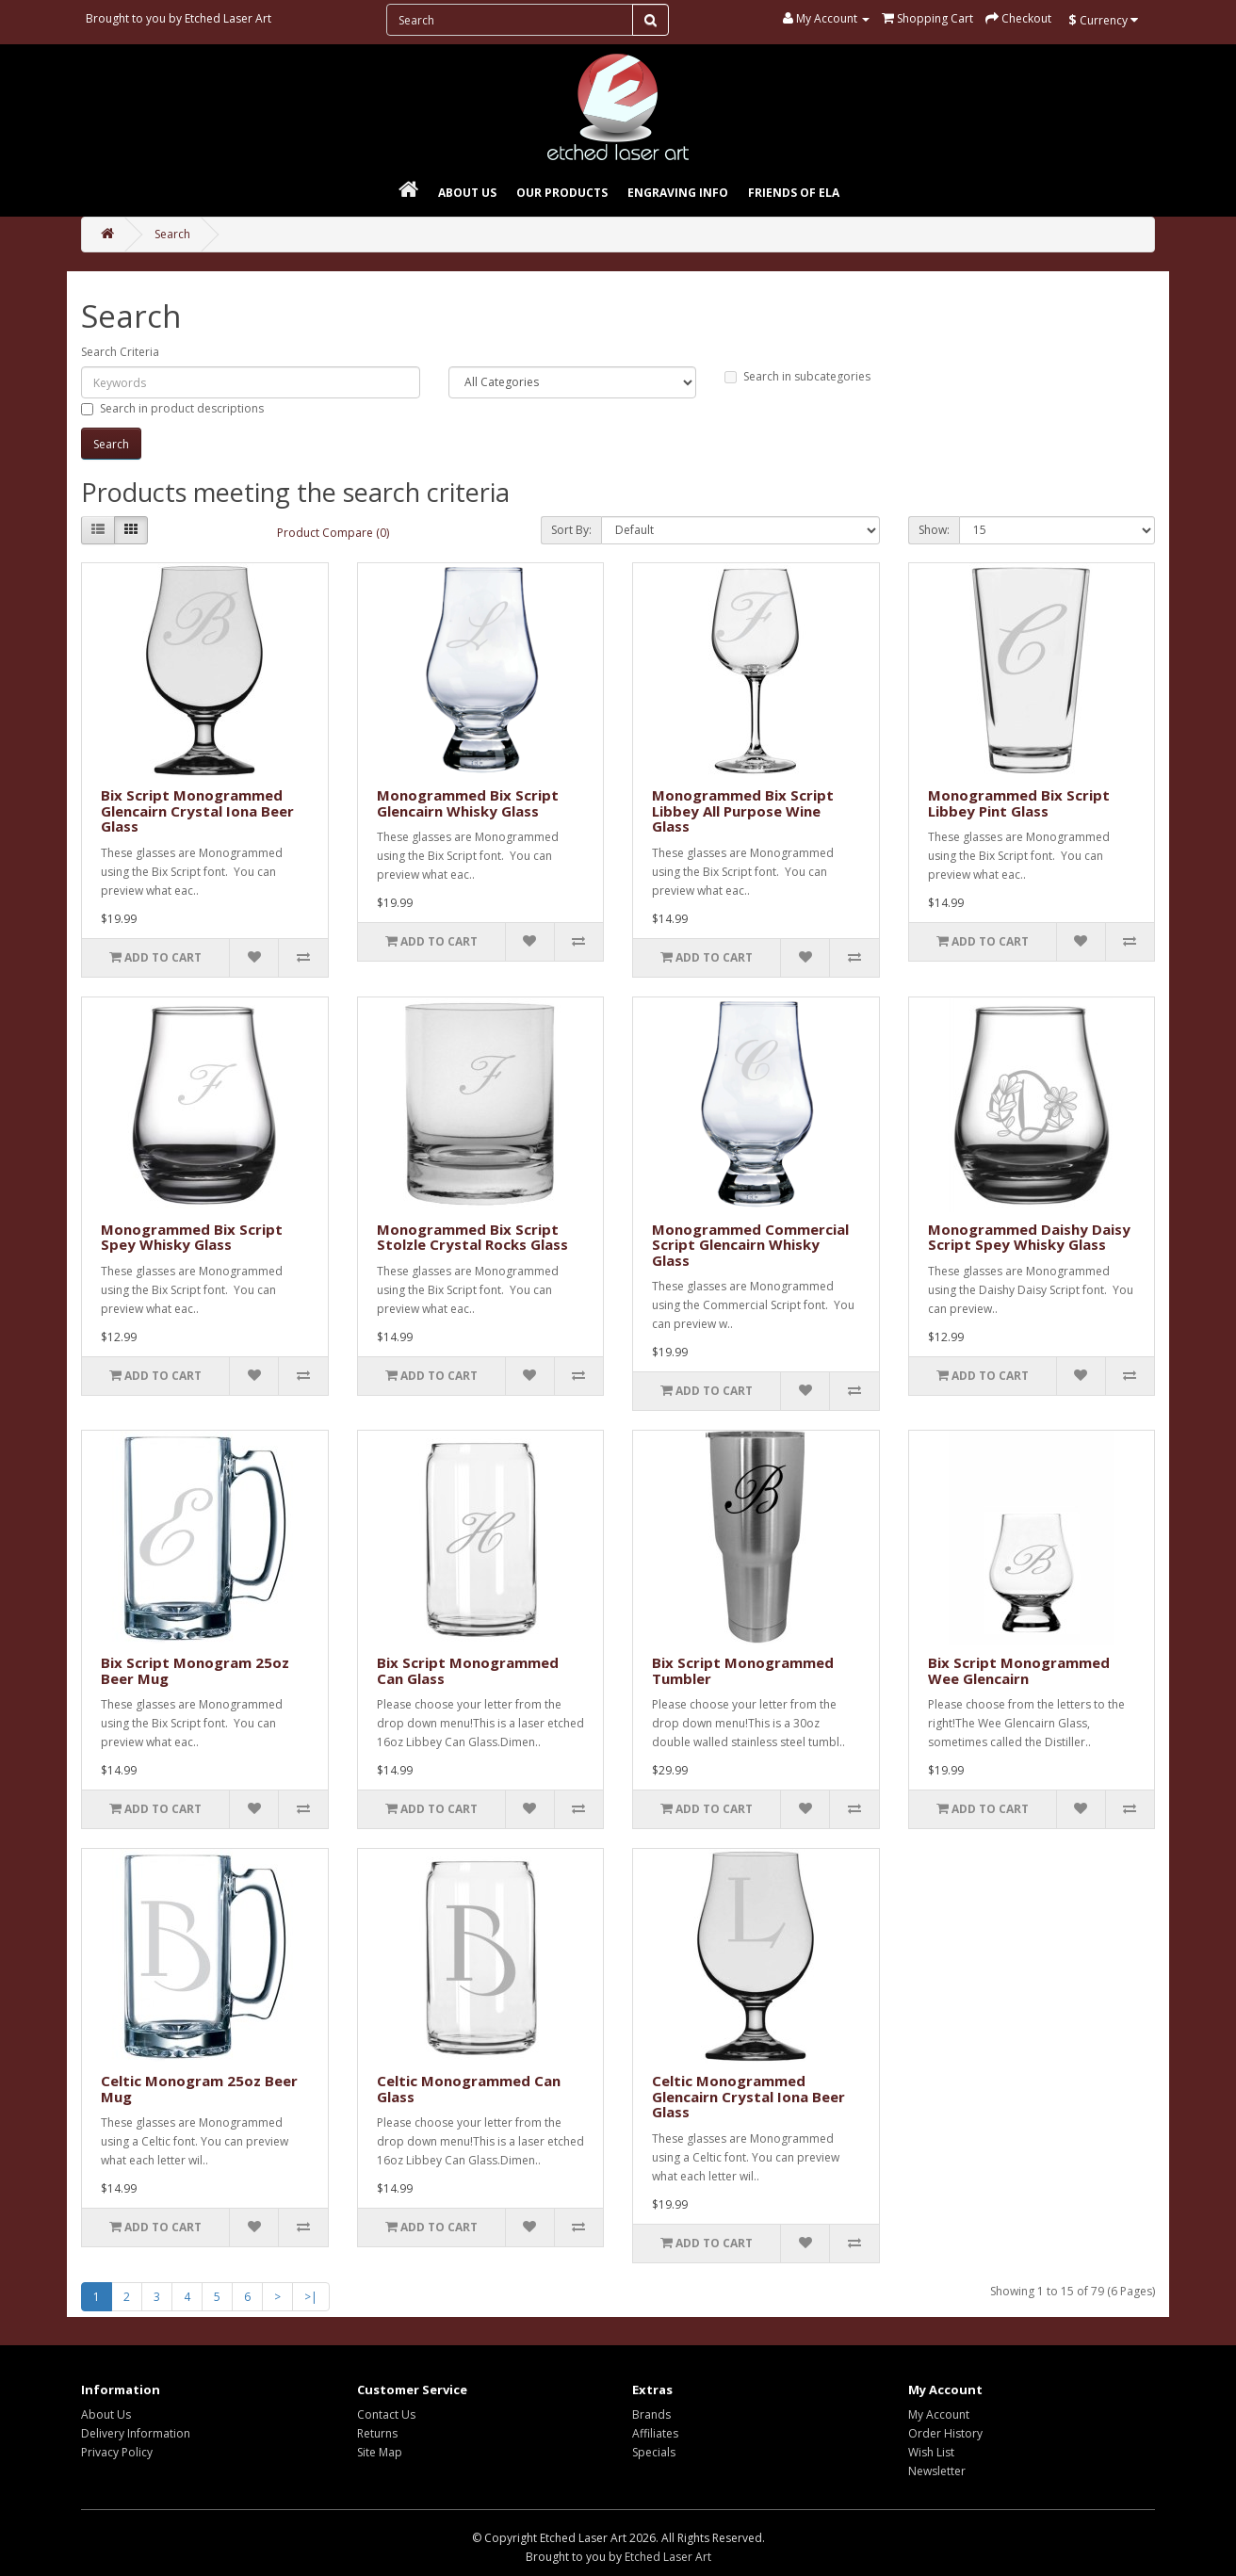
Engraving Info (677, 193)
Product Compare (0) (333, 533)
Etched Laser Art (228, 18)
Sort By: (571, 530)
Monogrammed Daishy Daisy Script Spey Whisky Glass (1029, 1237)
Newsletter (937, 2471)
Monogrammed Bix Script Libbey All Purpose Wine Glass (743, 810)
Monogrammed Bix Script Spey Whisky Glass (192, 1237)
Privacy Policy (117, 2452)
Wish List (931, 2452)
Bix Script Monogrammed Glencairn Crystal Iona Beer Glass (197, 810)
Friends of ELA (793, 193)
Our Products (562, 193)
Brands (651, 2414)
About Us (467, 193)
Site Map (379, 2452)
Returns (377, 2433)
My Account (938, 2414)
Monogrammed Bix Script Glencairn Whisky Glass (468, 803)
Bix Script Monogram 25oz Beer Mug (195, 1670)
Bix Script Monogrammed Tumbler (743, 1670)
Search (172, 234)
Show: (934, 530)
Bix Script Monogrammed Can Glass (468, 1670)
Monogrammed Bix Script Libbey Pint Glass (1019, 803)
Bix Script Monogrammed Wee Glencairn (1019, 1670)
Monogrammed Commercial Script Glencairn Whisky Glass (750, 1245)
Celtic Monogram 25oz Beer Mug (199, 2088)
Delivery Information (135, 2433)
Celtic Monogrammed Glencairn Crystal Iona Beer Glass (748, 2096)
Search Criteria (120, 352)
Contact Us (386, 2414)
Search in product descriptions (172, 408)
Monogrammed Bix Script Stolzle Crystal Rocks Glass (472, 1237)
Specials (653, 2452)
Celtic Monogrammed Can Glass (469, 2088)
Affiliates (655, 2433)
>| (310, 2297)
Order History (945, 2433)
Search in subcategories (797, 376)
